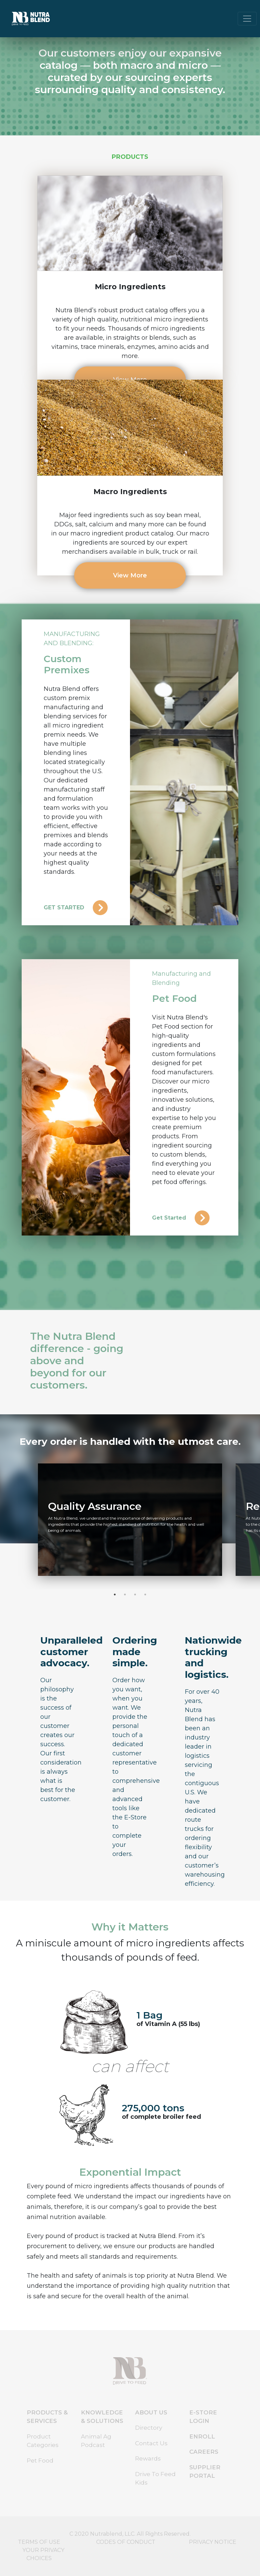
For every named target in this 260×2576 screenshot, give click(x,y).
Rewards (148, 2458)
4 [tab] (145, 1594)
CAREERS (203, 2451)
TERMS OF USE (39, 2542)
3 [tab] (135, 1594)
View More (130, 575)
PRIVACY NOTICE (212, 2542)
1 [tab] (114, 1594)
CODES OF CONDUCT (125, 2542)
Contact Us (151, 2443)
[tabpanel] (130, 1519)
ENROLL (202, 2436)
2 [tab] (125, 1594)
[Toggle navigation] (247, 18)
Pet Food (40, 2460)
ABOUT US (151, 2412)
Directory (148, 2427)
